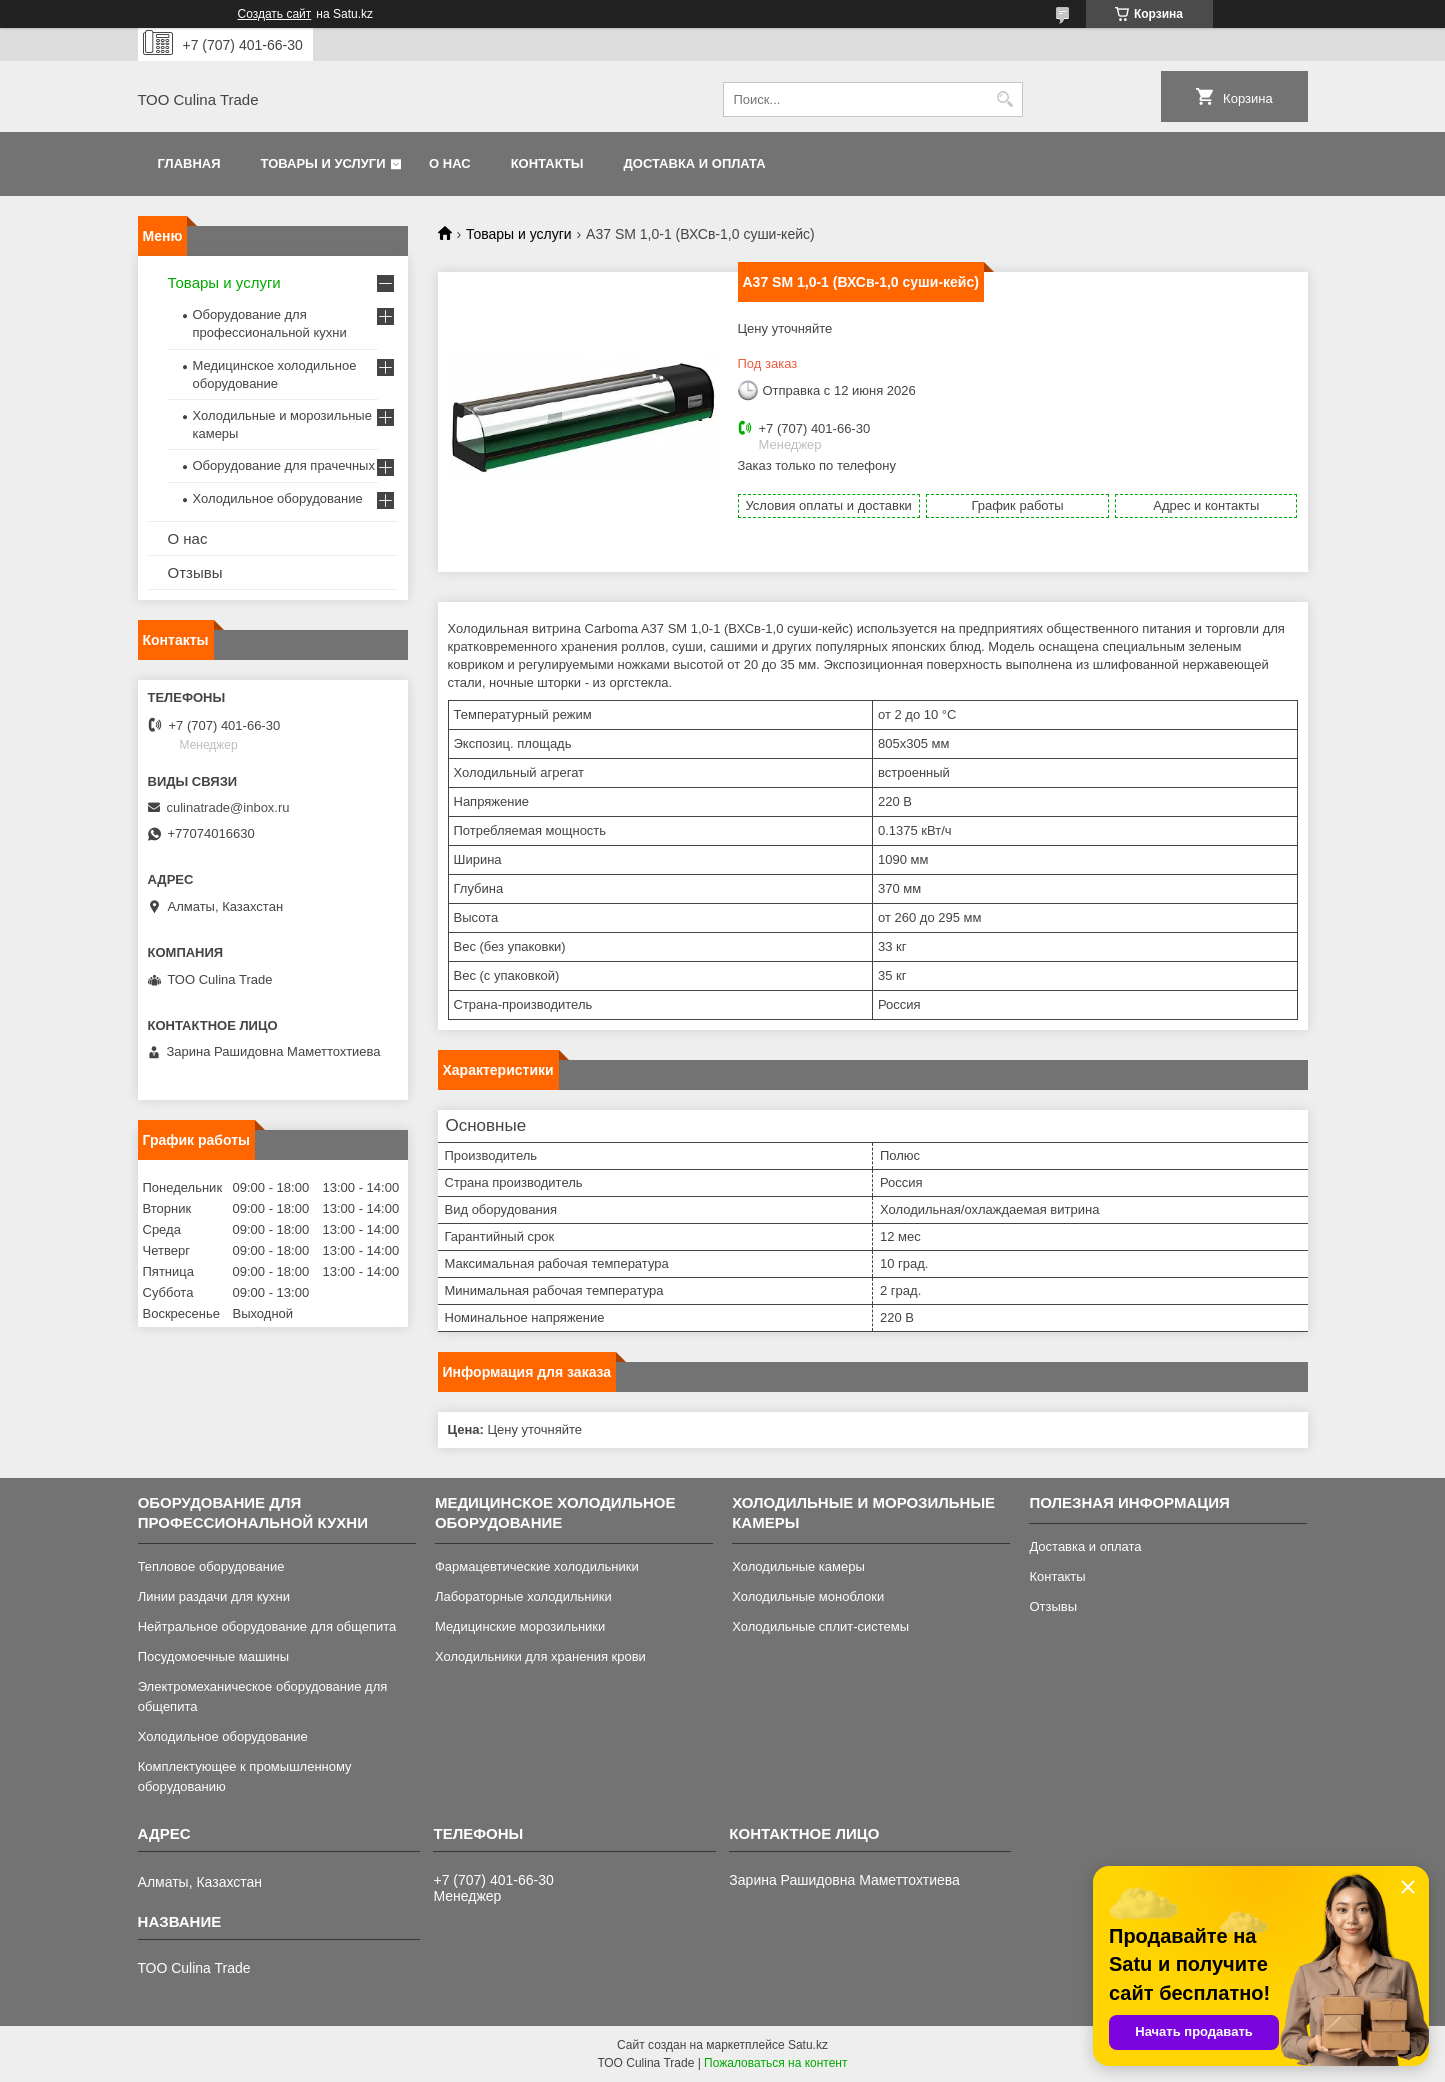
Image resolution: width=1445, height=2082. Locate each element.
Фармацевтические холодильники (537, 1566)
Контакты (547, 163)
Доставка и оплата (695, 163)
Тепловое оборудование (211, 1566)
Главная (189, 163)
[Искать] (1005, 99)
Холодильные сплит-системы (820, 1626)
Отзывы (195, 572)
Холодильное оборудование (278, 498)
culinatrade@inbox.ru (228, 807)
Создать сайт (275, 14)
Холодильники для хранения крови (540, 1656)
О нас (450, 163)
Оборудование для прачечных (284, 465)
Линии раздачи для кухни (214, 1596)
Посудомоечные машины (213, 1656)
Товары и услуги (323, 163)
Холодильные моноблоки (808, 1596)
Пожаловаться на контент (775, 2063)
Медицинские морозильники (520, 1626)
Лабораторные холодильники (523, 1596)
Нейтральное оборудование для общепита (267, 1626)
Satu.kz (808, 2045)
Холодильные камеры (798, 1566)
